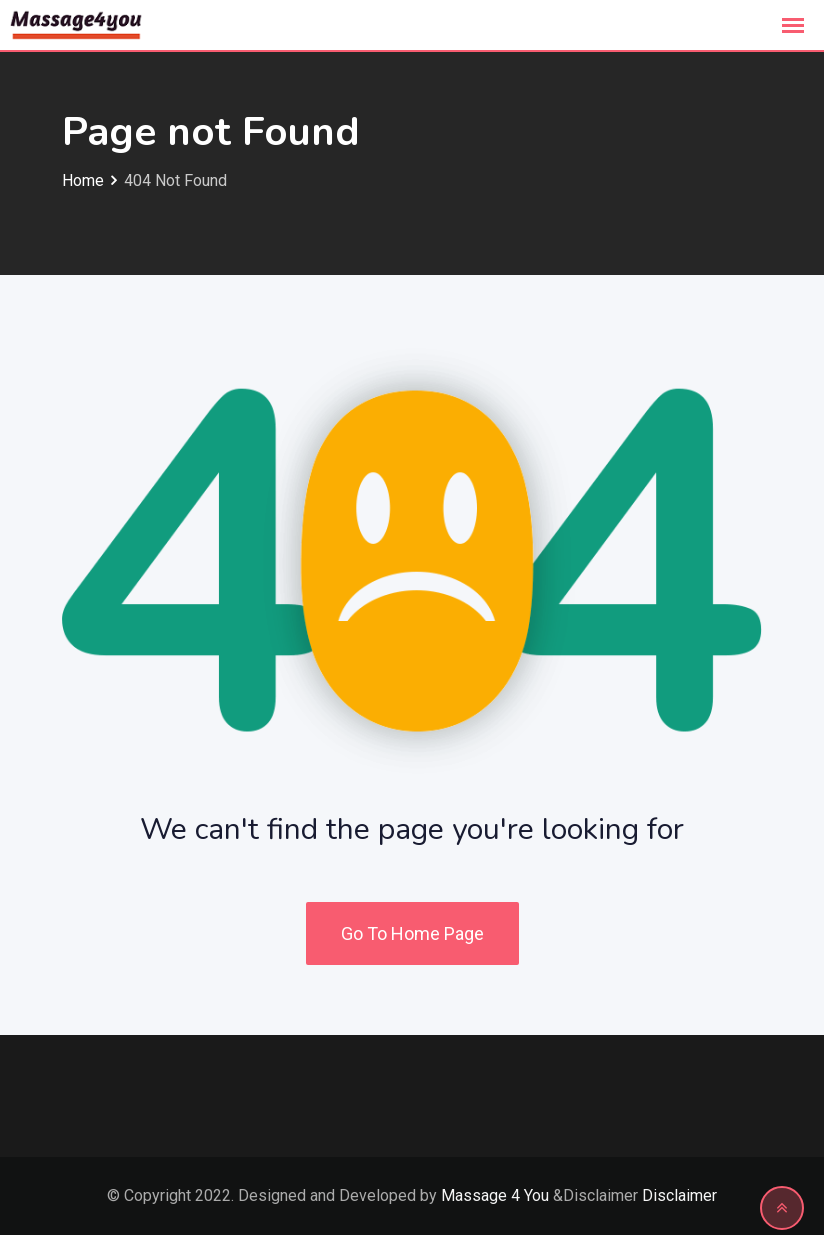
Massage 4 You (495, 1195)
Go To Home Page (412, 933)
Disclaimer (679, 1195)
